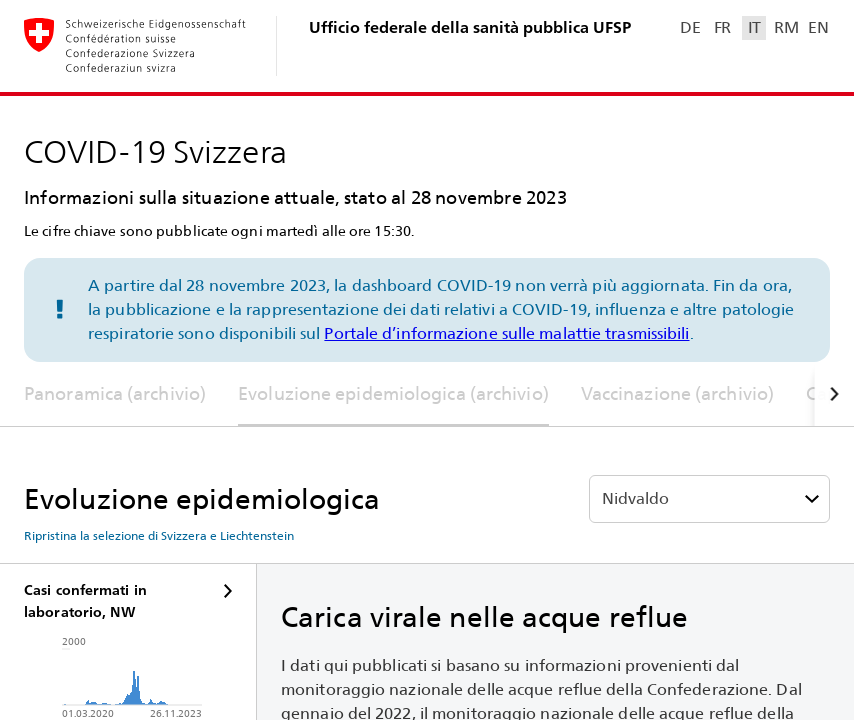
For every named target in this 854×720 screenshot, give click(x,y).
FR (722, 27)
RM (786, 27)
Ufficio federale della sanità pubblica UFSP (470, 27)
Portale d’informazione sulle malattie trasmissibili (506, 333)
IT (754, 27)
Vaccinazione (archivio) (677, 393)
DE (690, 27)
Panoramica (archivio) (115, 393)
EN (818, 27)
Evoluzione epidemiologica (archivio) (393, 393)
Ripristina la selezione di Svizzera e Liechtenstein (159, 536)
